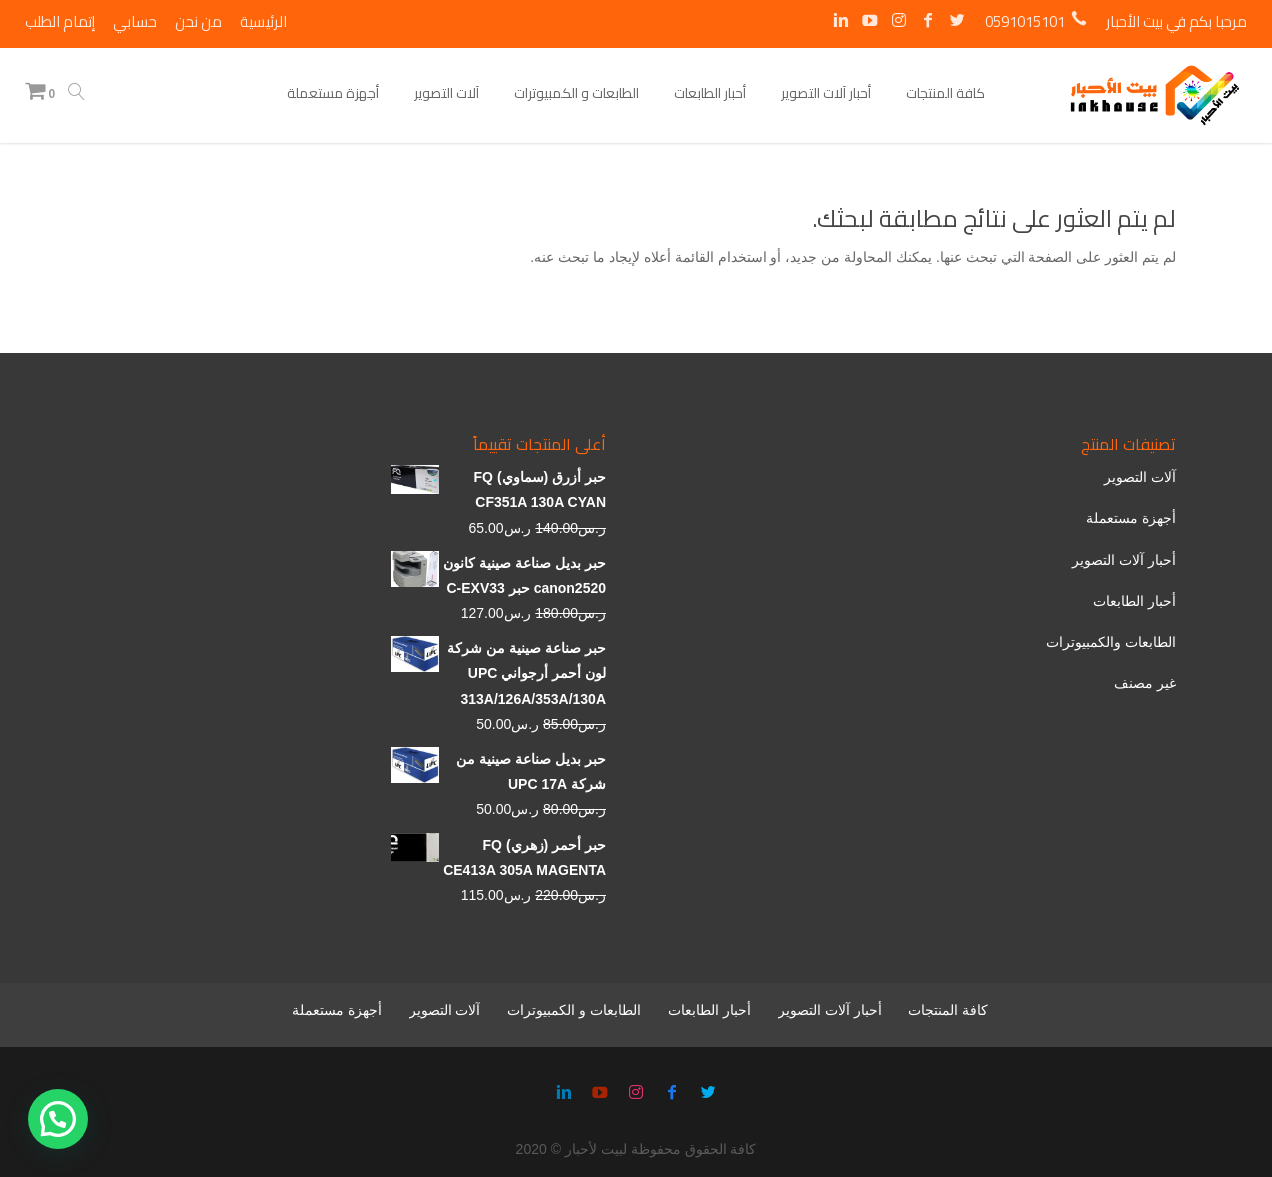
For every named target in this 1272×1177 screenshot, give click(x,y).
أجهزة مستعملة (1131, 518)
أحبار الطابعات (1134, 601)
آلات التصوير (1140, 477)
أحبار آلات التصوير (1124, 560)
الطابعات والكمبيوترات (1111, 642)
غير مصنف (1145, 683)
